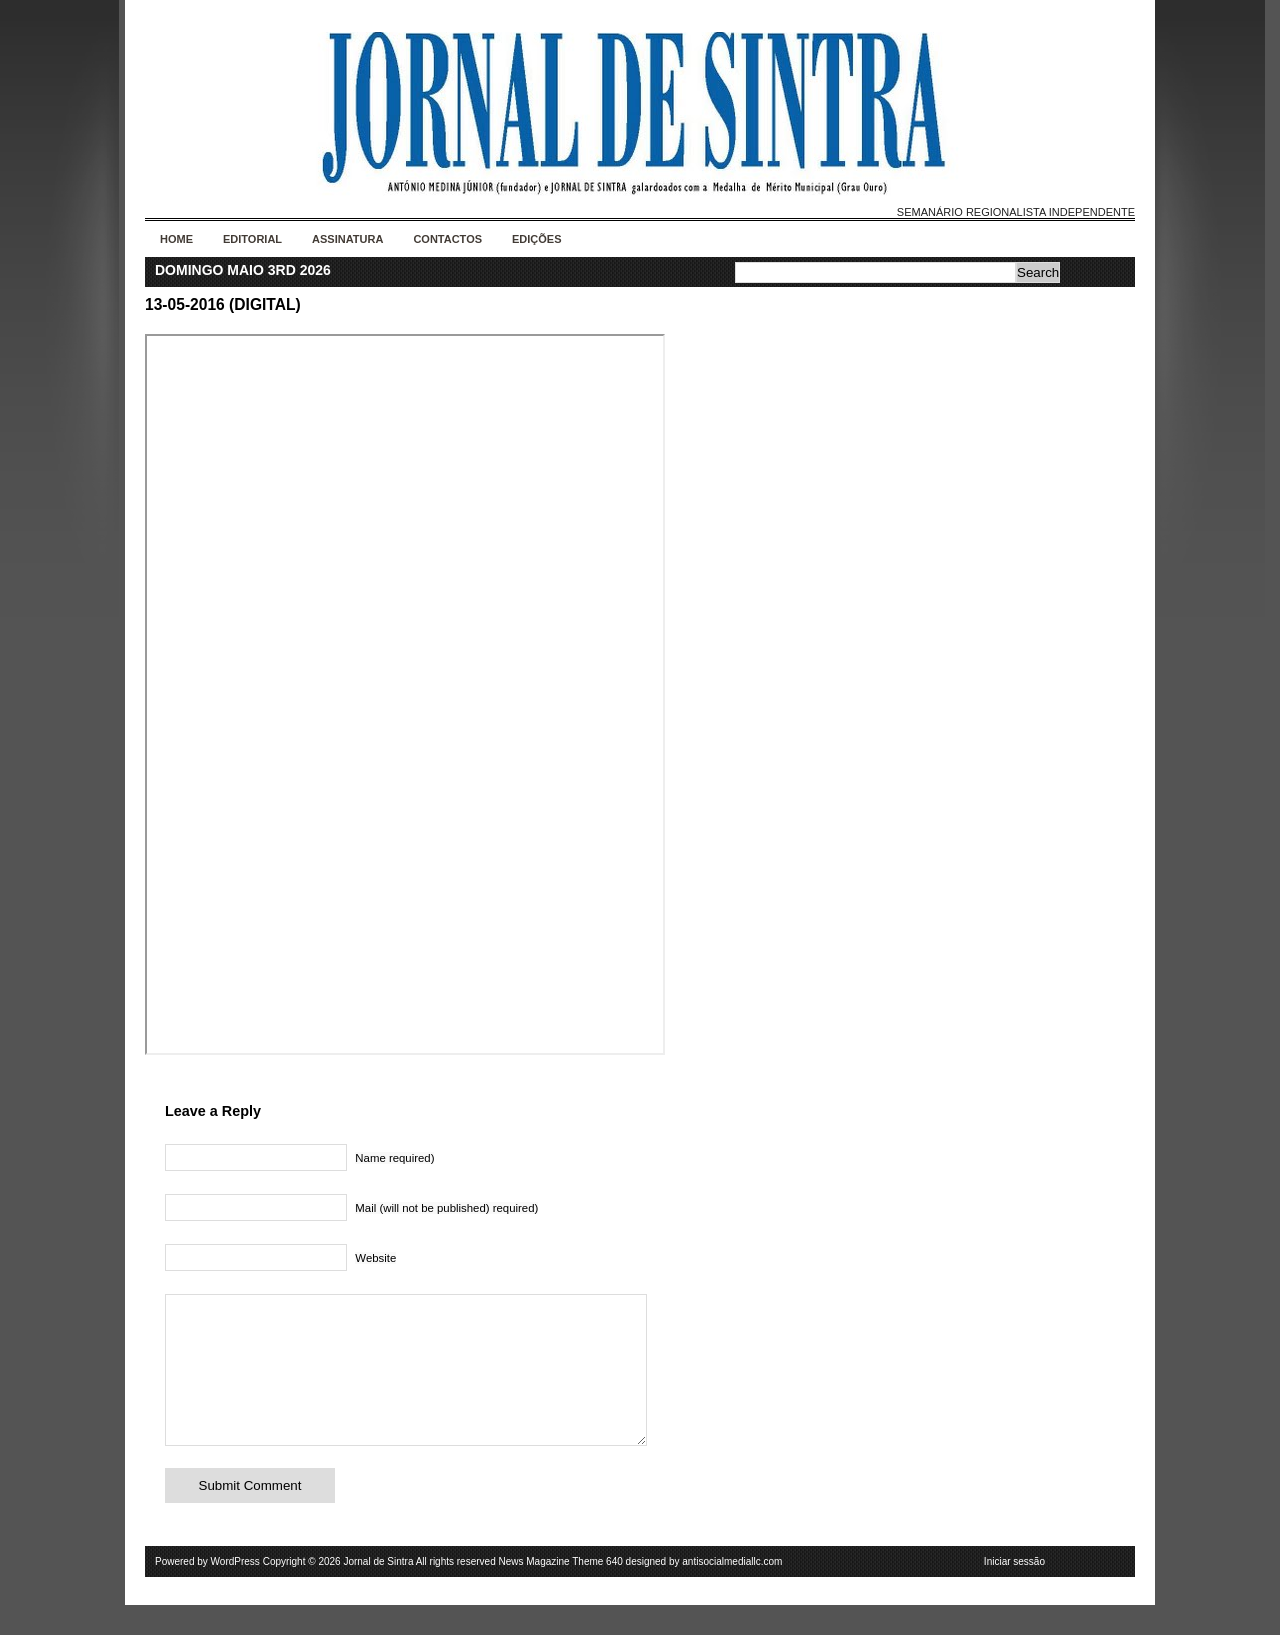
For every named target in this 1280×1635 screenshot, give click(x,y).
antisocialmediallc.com (732, 1591)
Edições (537, 239)
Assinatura (347, 239)
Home (176, 239)
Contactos (447, 239)
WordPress (235, 1591)
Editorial (252, 239)
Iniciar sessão (1014, 1591)
